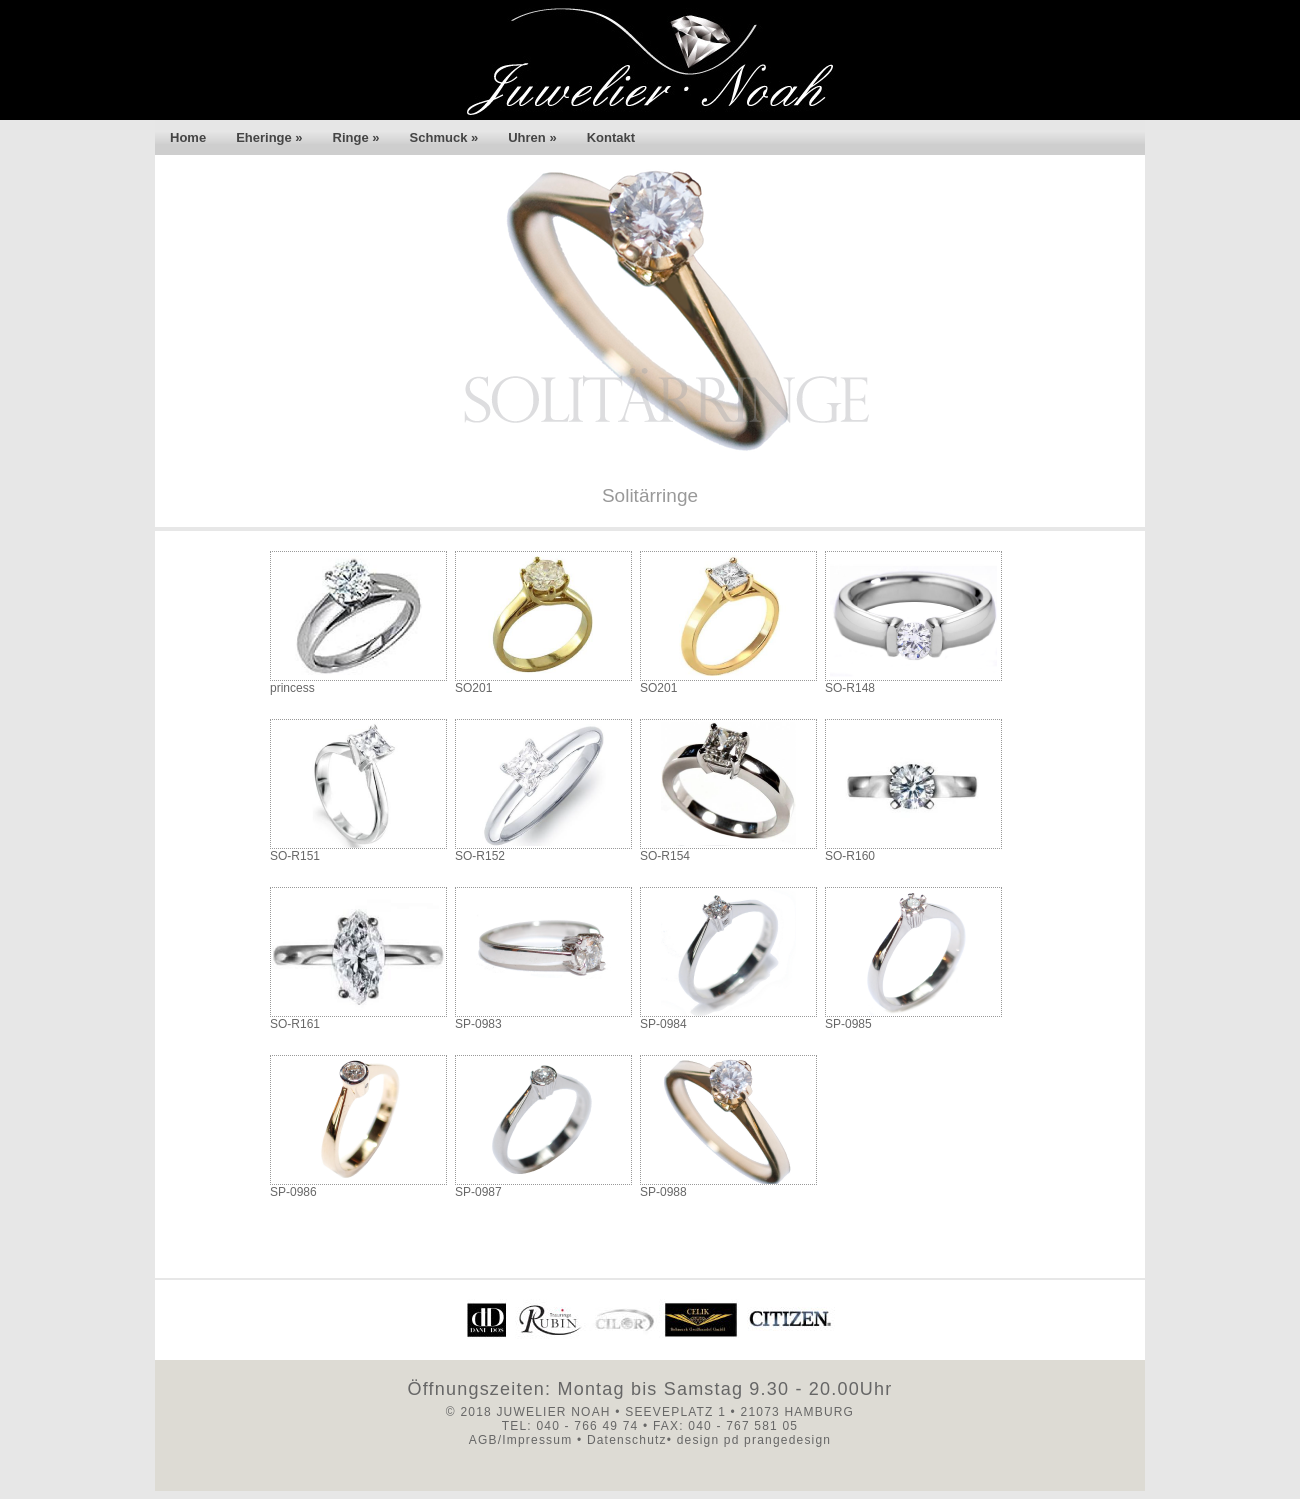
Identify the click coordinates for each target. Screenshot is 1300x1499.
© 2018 (469, 1412)
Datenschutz (627, 1440)
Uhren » (532, 137)
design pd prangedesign (751, 1440)
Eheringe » (269, 137)
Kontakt (611, 137)
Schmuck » (444, 137)
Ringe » (356, 137)
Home (188, 137)
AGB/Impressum (521, 1440)
